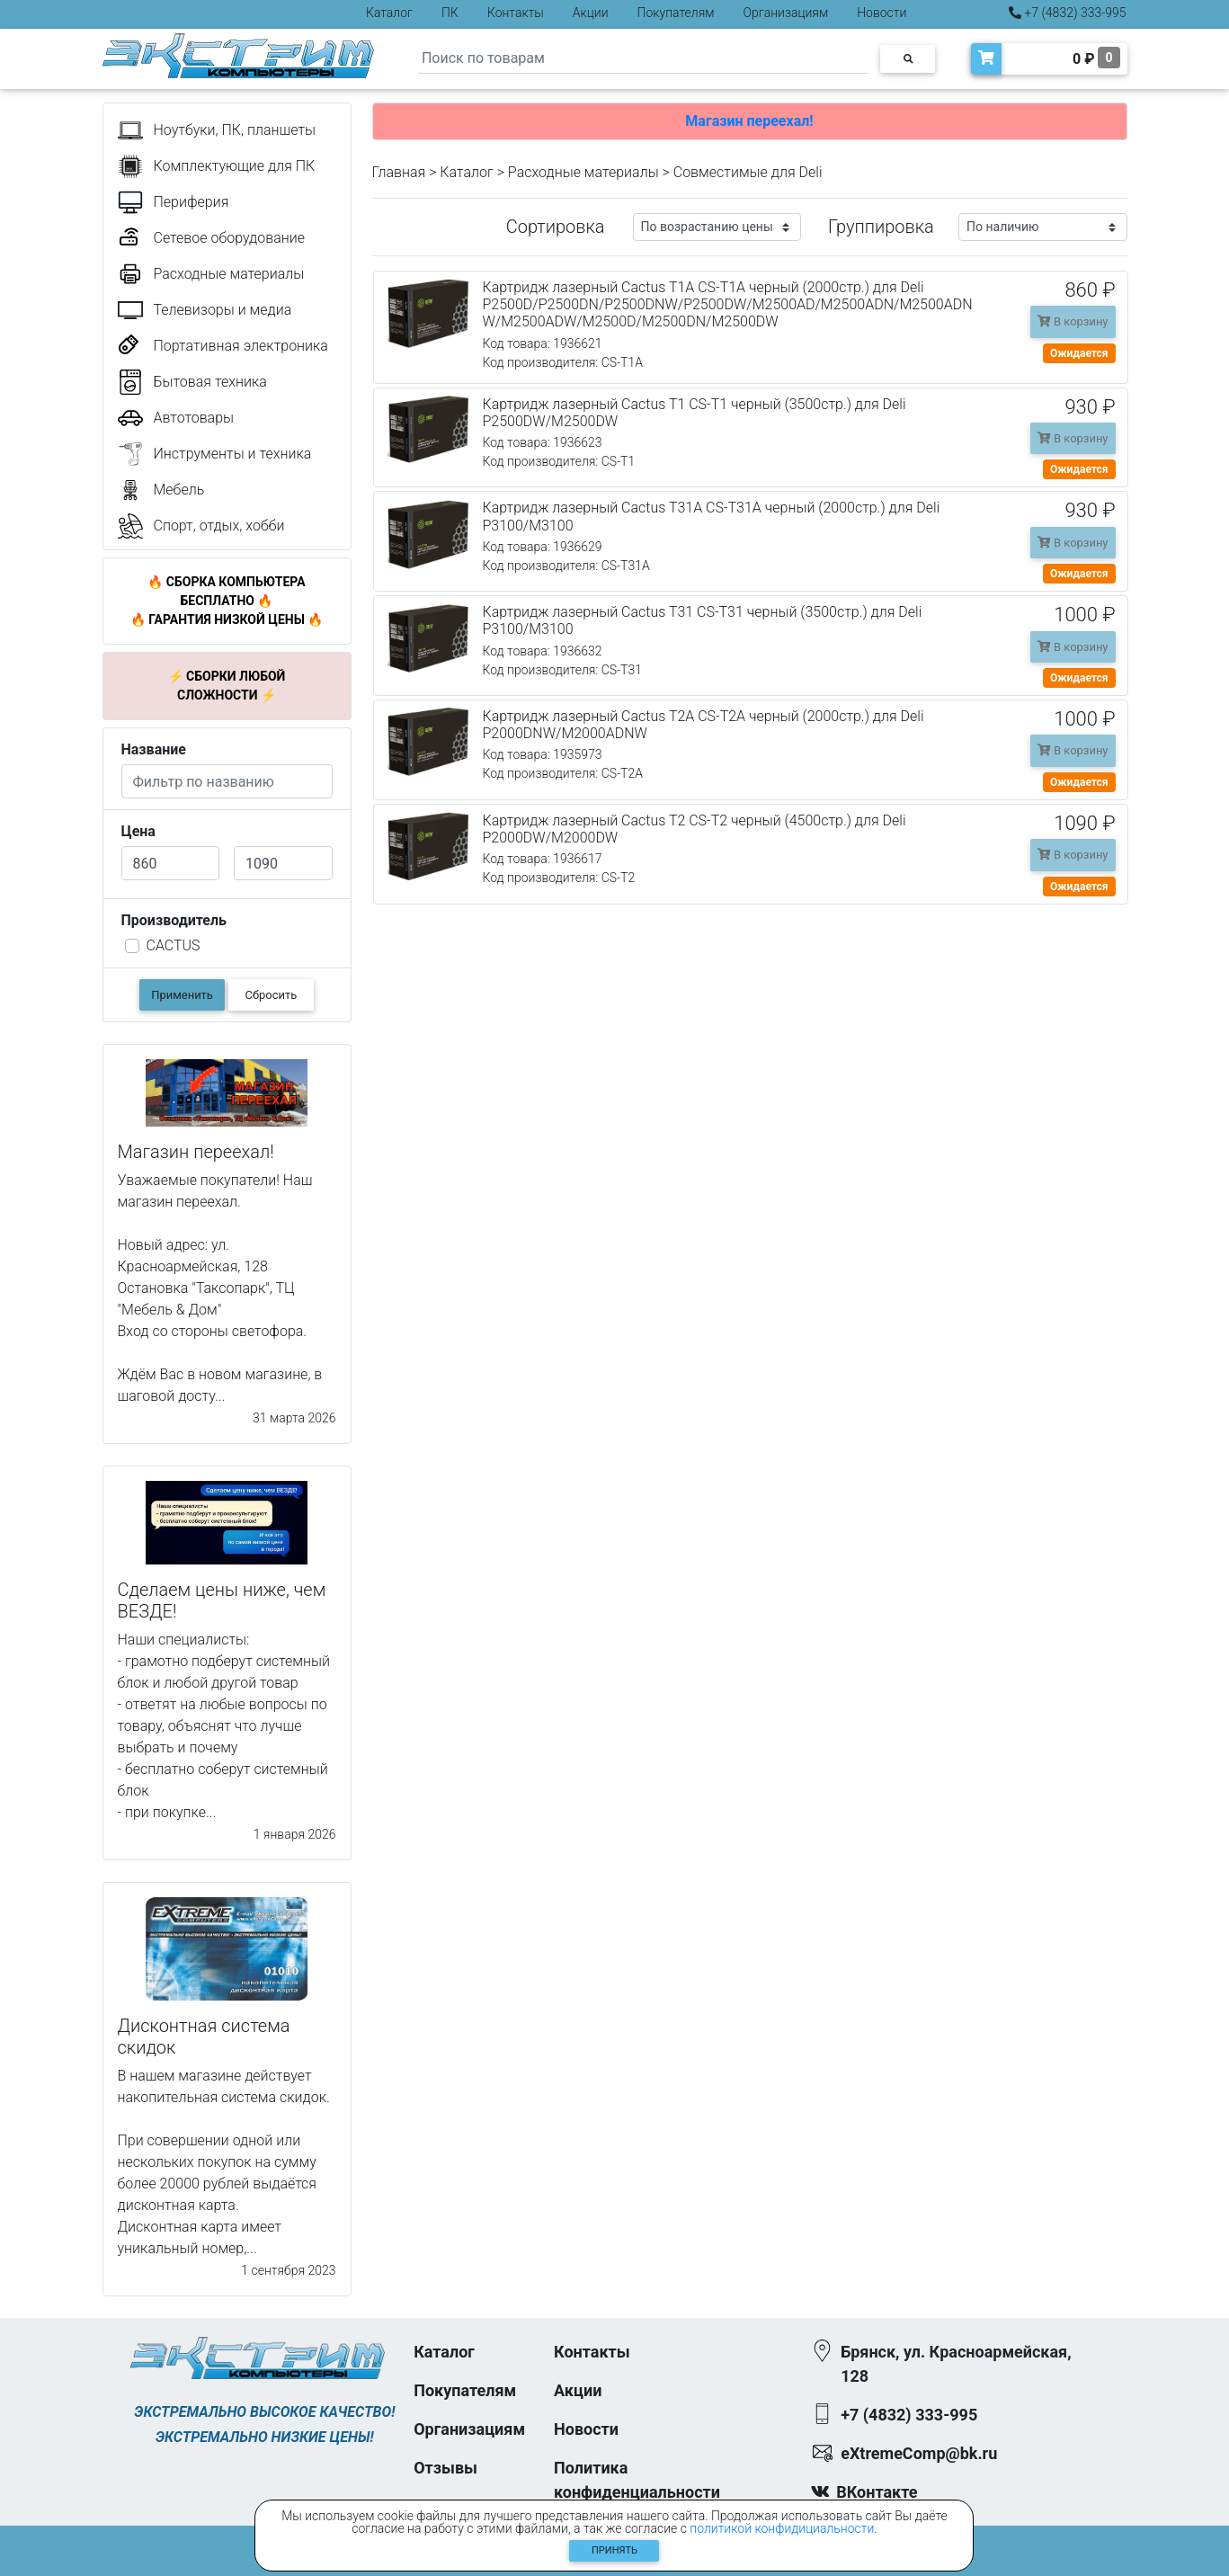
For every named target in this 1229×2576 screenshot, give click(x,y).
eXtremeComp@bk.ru (919, 2453)
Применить (182, 995)
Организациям (786, 12)
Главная (399, 172)
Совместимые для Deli (748, 172)
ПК (450, 12)
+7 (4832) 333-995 (1068, 12)
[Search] (643, 59)
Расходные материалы (583, 172)
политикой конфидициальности (782, 2528)
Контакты (515, 12)
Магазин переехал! (749, 120)
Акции (591, 12)
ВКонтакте (876, 2491)
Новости (881, 12)
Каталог (389, 12)
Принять (614, 2550)
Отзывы (445, 2467)
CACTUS (173, 945)
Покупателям (676, 12)
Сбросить (271, 995)
